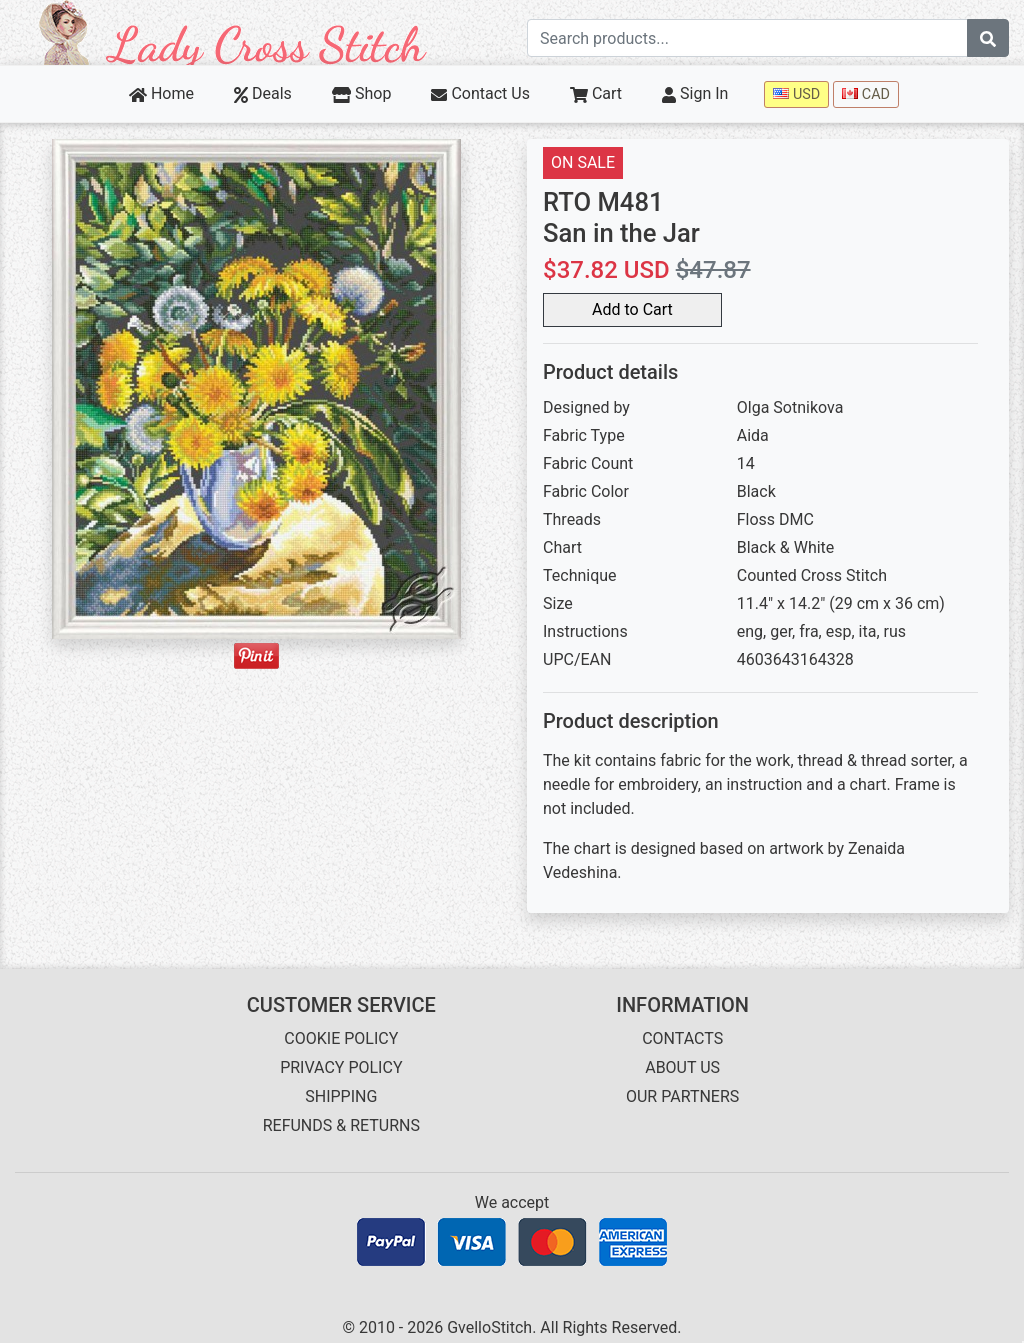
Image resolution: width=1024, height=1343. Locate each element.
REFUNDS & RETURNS (341, 1125)
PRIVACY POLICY (341, 1067)
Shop (362, 93)
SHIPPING (341, 1096)
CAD (866, 94)
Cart (596, 93)
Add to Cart (632, 309)
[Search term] (747, 38)
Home (161, 93)
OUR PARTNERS (682, 1096)
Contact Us (480, 93)
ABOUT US (682, 1067)
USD (796, 94)
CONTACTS (682, 1038)
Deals (263, 93)
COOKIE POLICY (341, 1038)
